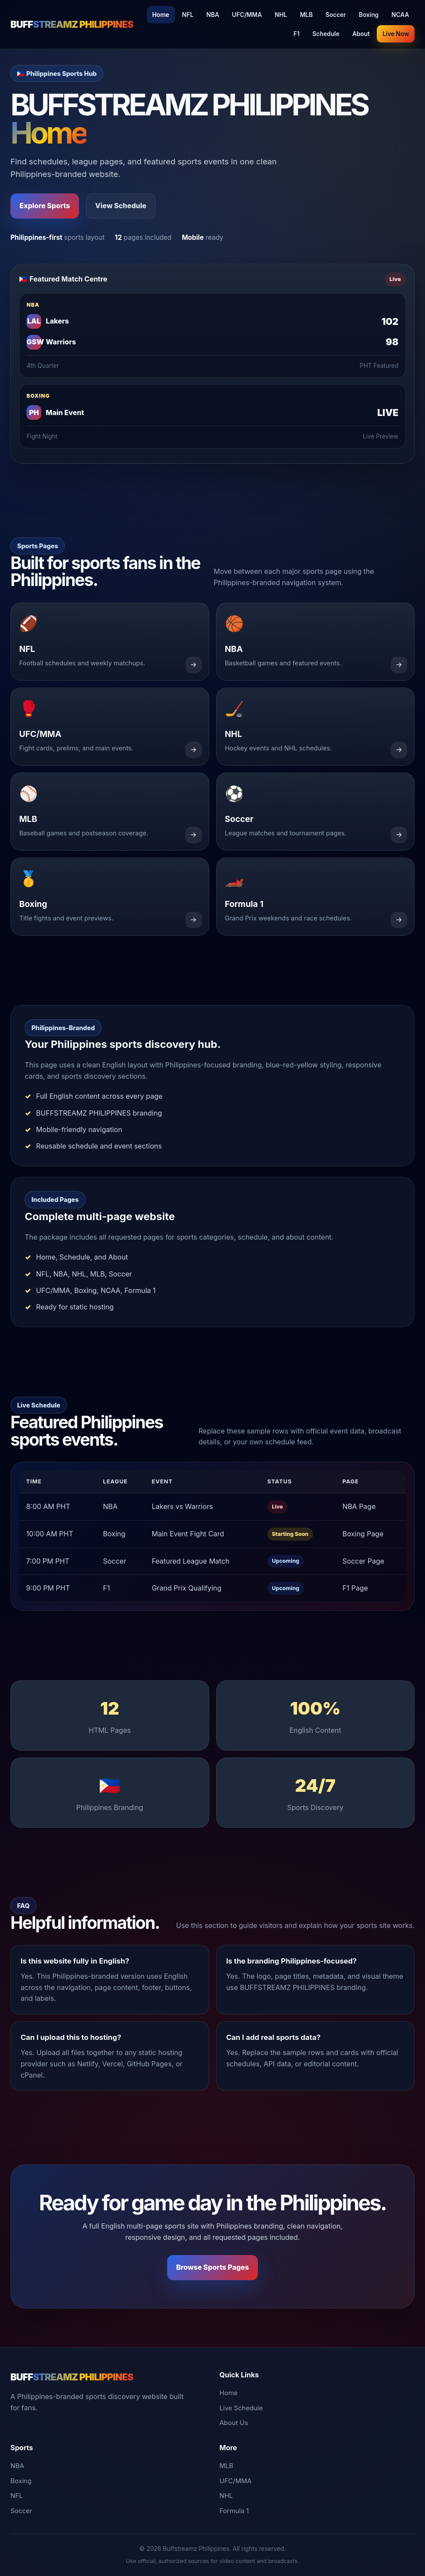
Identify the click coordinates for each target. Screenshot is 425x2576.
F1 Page (355, 1588)
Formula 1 (234, 2511)
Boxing (369, 14)
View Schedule (120, 205)
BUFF (71, 24)
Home (160, 14)
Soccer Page (363, 1561)
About (360, 33)
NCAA (400, 14)
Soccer (336, 14)
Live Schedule (241, 2408)
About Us (234, 2423)
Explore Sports (45, 205)
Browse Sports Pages (212, 2267)
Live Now (395, 33)
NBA (212, 14)
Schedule (326, 33)
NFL (187, 14)
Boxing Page (363, 1533)
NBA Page (359, 1506)
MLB (306, 14)
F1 (296, 33)
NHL (281, 14)
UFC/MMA (247, 14)
